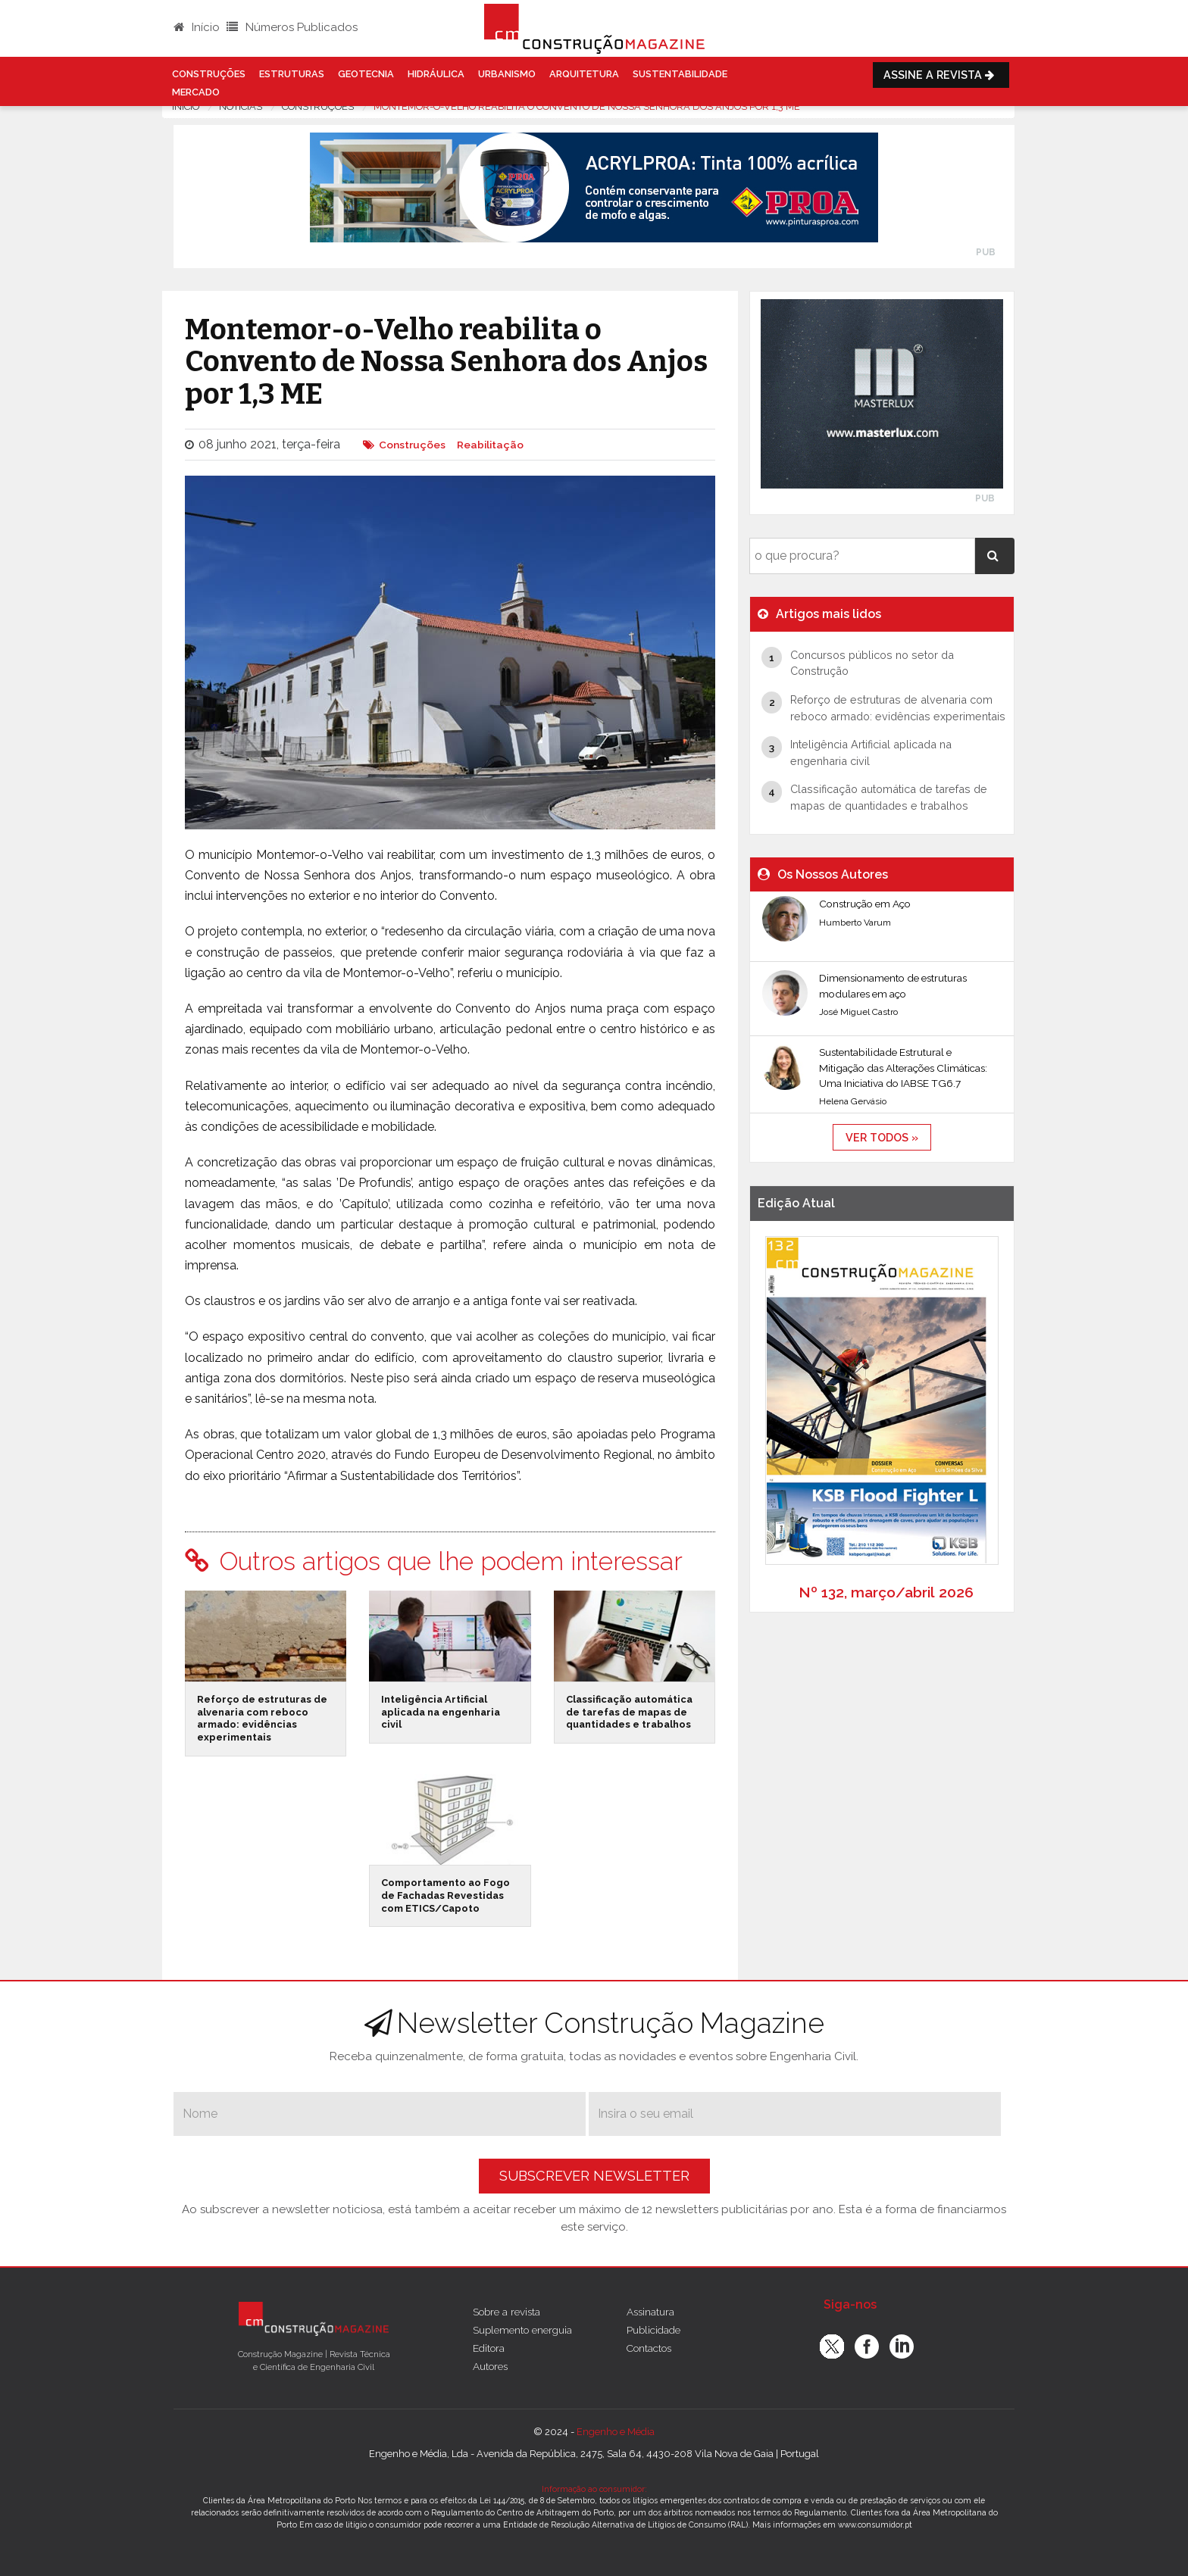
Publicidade (653, 2330)
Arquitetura (584, 74)
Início (197, 27)
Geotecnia (366, 74)
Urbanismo (507, 74)
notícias (240, 106)
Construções (208, 74)
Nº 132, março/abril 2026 (886, 1592)
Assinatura (650, 2312)
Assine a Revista (941, 74)
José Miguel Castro (858, 1012)
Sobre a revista (506, 2312)
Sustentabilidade (680, 74)
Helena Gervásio (852, 1101)
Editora (489, 2348)
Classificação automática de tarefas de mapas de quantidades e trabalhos (629, 1712)
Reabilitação (490, 445)
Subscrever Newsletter (594, 2176)
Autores (490, 2366)
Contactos (649, 2348)
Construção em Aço (865, 904)
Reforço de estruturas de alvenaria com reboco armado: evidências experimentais (262, 1718)
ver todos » (882, 1137)
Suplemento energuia (522, 2330)
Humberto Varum (855, 922)
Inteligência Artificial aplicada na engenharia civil (440, 1712)
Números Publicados (292, 27)
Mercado (196, 92)
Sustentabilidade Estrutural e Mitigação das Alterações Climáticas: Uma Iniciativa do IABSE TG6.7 (903, 1067)
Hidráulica (436, 74)
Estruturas (291, 74)
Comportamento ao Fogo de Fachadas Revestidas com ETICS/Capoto (445, 1895)
